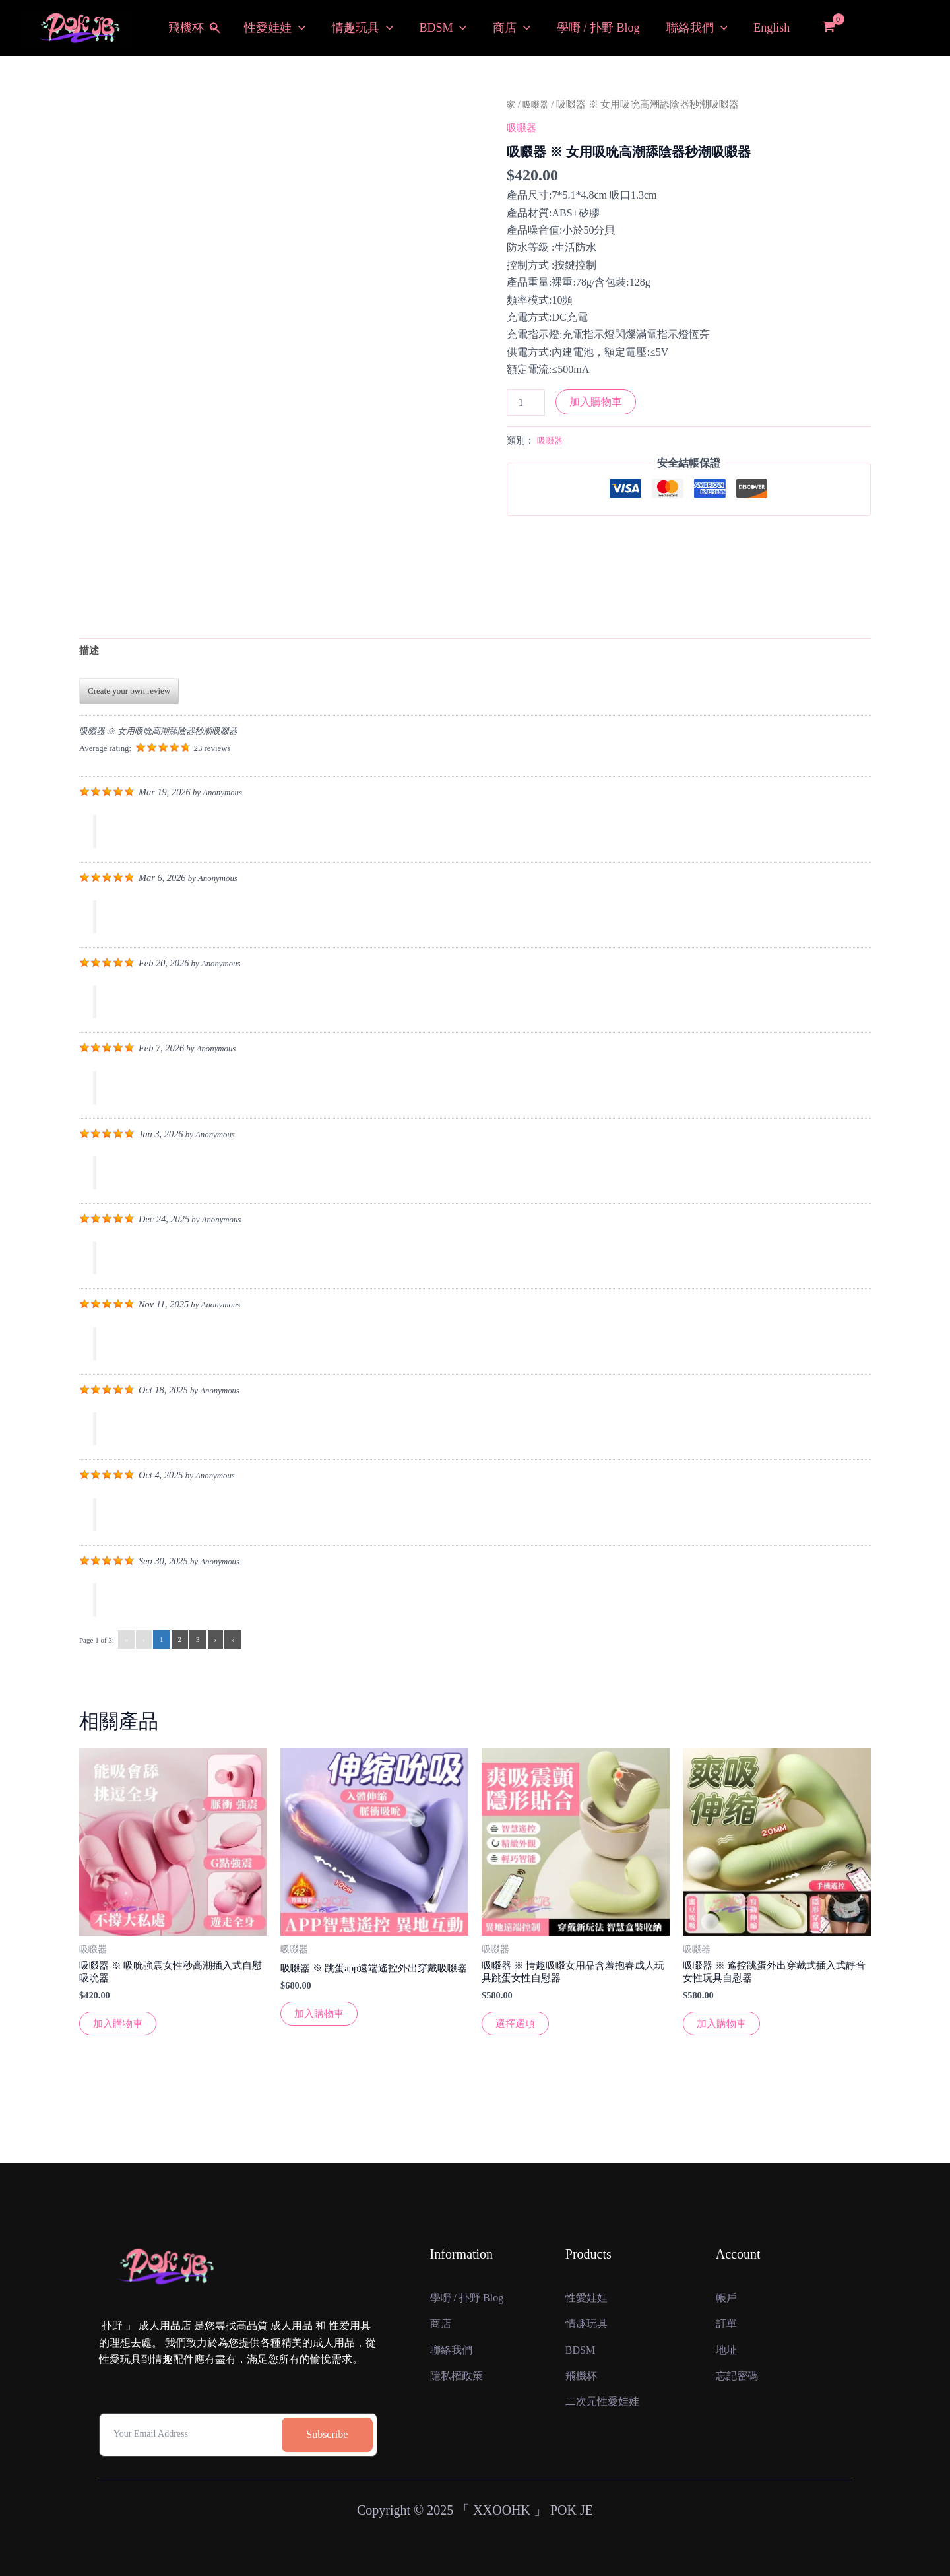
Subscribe (327, 2396)
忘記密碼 (739, 2382)
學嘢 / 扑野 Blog (590, 27)
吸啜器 (539, 104)
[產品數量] (526, 402)
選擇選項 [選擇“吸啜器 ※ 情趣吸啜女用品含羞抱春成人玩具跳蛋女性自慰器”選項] (516, 2030)
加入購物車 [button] (119, 2030)
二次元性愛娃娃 (607, 2422)
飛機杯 (198, 28)
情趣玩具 (362, 28)
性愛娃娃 (277, 28)
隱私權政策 (460, 2382)
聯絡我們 (685, 28)
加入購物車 (595, 401)
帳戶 (728, 2259)
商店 (506, 28)
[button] (222, 28)
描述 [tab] (89, 651)
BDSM (440, 28)
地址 (728, 2341)
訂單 (728, 2300)
